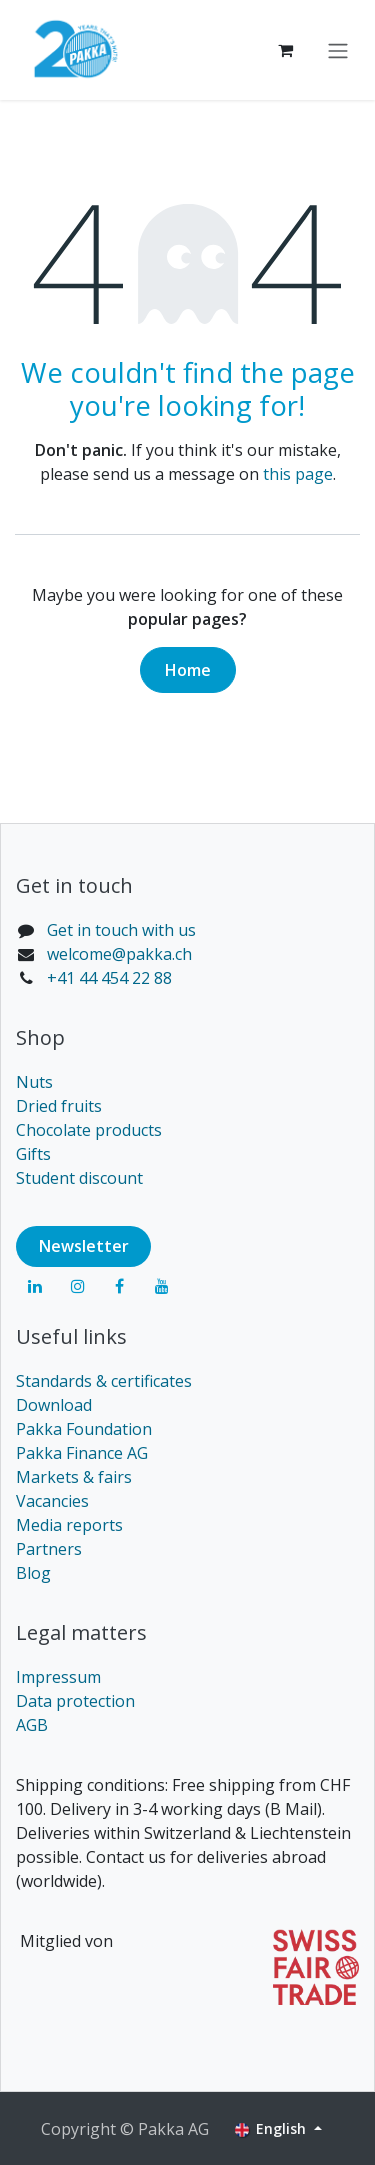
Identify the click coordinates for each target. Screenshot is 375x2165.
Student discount (79, 1178)
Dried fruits (59, 1106)
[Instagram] (78, 1286)
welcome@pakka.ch (119, 954)
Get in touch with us (121, 930)
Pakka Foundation (84, 1429)
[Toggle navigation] (338, 50)
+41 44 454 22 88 (109, 978)
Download (54, 1405)
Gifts (33, 1154)
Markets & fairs (74, 1477)
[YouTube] (162, 1286)
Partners (49, 1549)
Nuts (34, 1082)
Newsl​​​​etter (84, 1246)
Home (188, 670)
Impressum (58, 1677)
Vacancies (52, 1501)
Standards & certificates (104, 1381)
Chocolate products (89, 1130)
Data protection (75, 1701)
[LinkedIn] (35, 1286)
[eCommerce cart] (285, 50)
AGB (32, 1725)
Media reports (69, 1525)
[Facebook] (120, 1286)
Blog (33, 1573)
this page (298, 474)
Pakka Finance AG (82, 1453)
